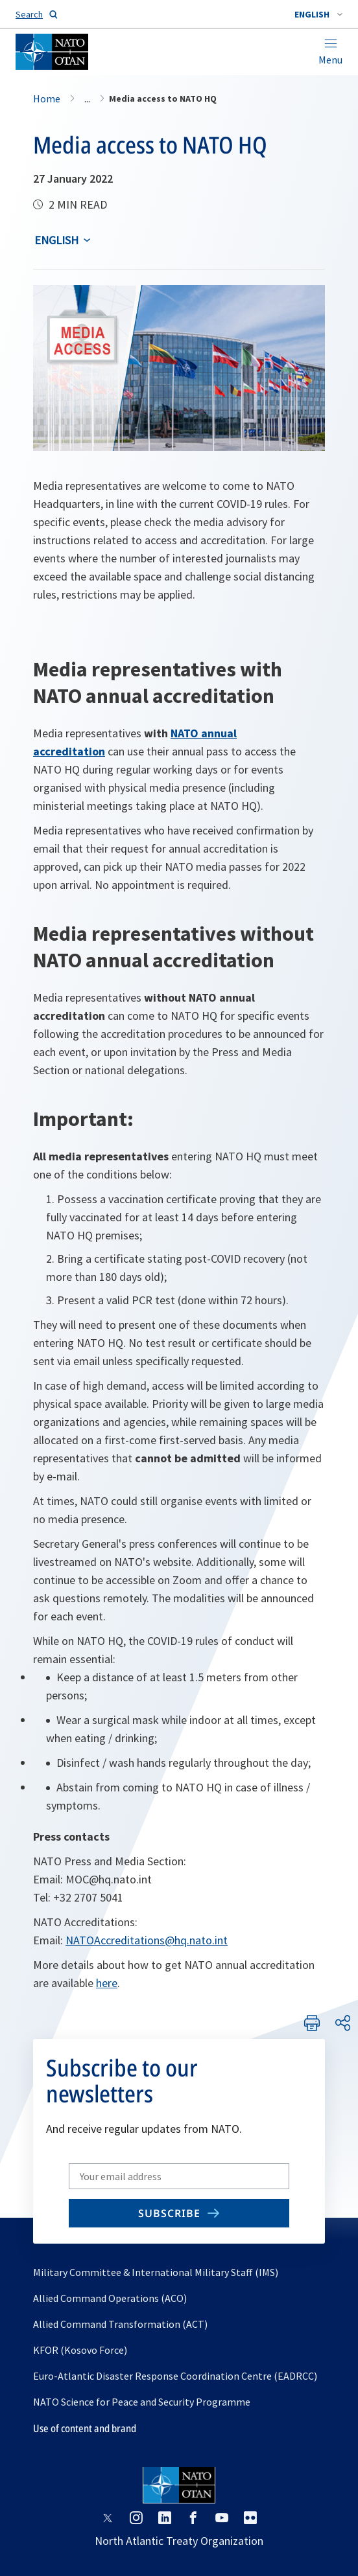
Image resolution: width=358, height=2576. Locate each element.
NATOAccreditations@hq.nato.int (147, 1940)
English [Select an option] (56, 240)
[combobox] (318, 14)
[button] (318, 14)
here (106, 1982)
